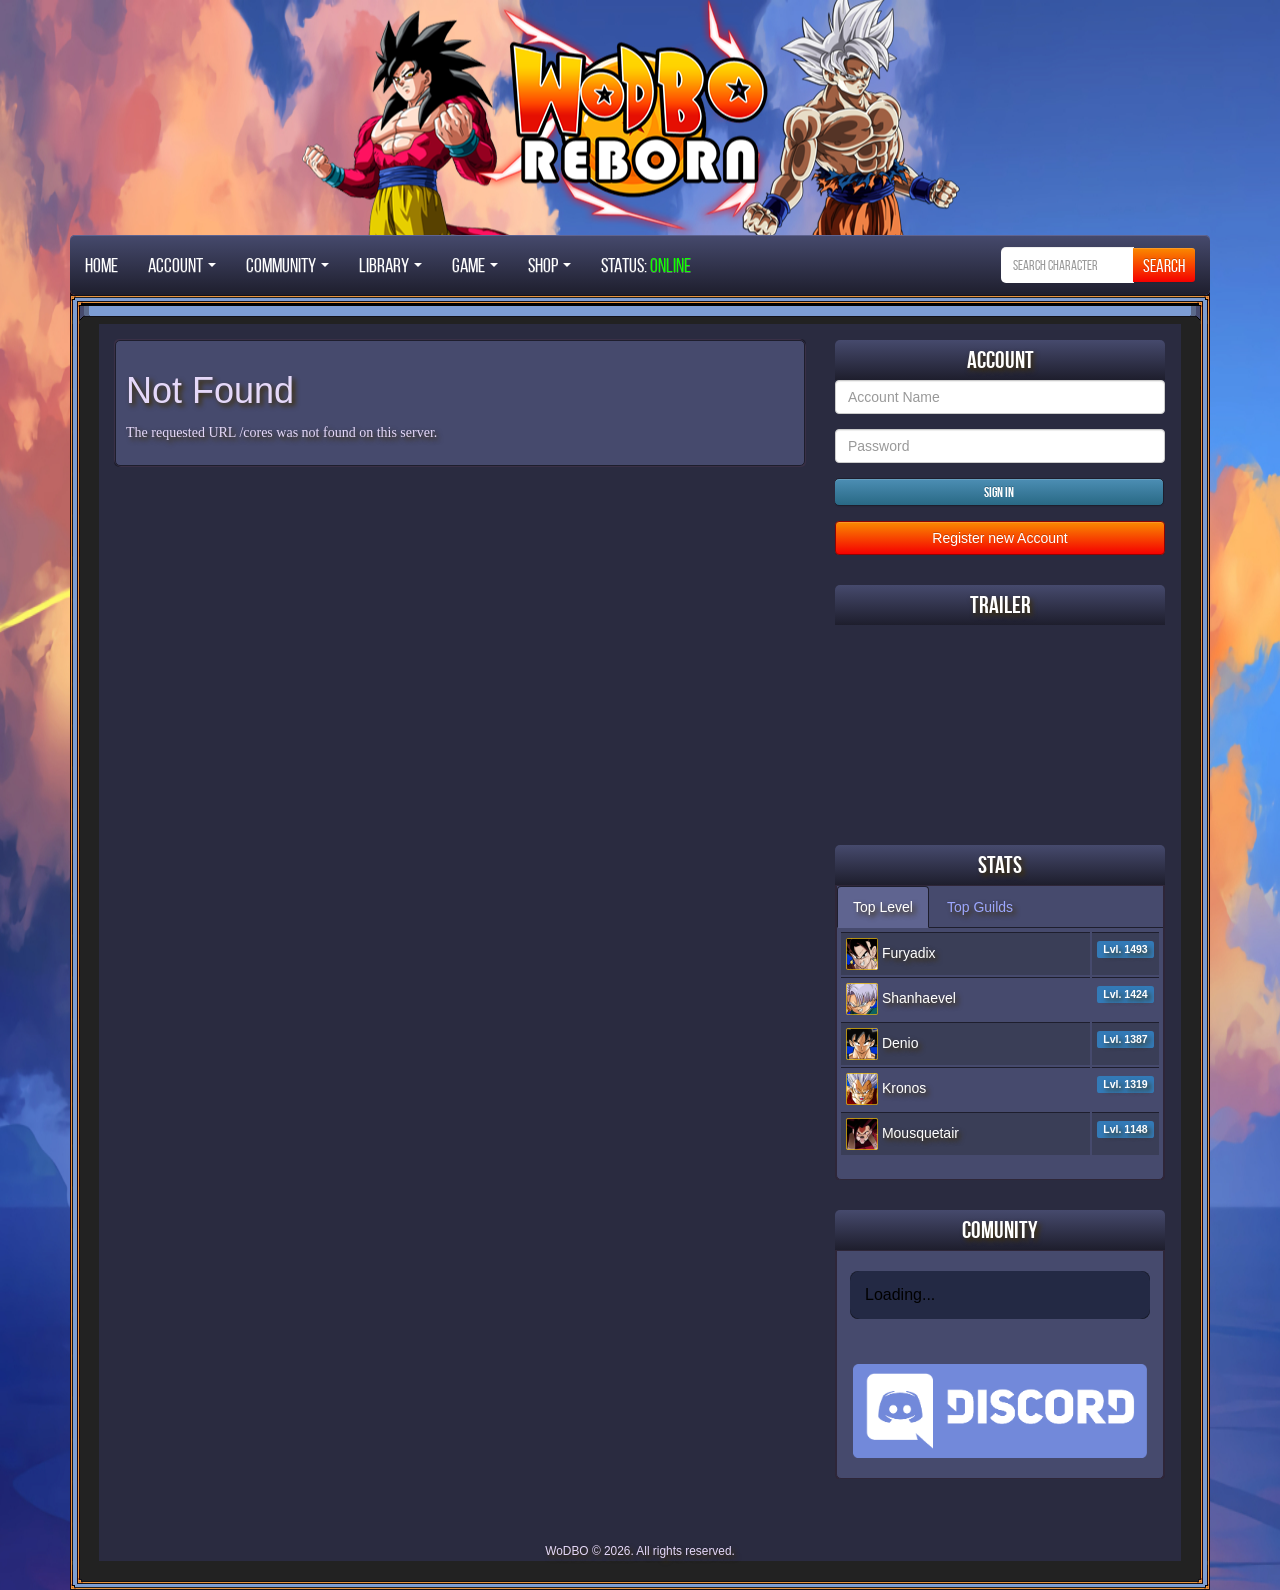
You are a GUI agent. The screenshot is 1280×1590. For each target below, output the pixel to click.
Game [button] (475, 265)
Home (101, 265)
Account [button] (182, 265)
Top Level (883, 907)
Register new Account (999, 538)
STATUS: (646, 265)
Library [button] (390, 265)
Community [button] (287, 265)
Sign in (999, 492)
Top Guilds (980, 907)
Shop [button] (549, 265)
